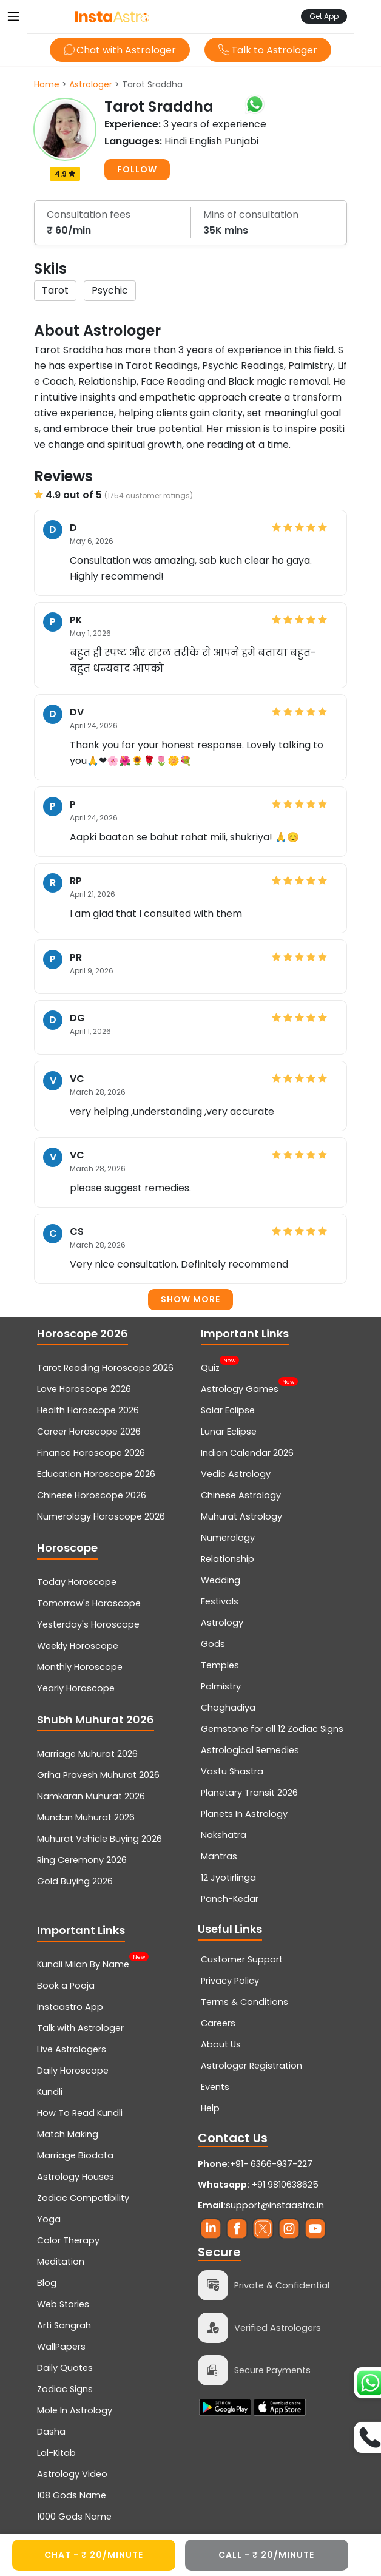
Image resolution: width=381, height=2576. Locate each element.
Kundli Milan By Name (83, 1963)
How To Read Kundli (80, 2113)
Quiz (210, 1366)
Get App (324, 16)
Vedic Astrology (236, 1474)
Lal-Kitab (56, 2453)
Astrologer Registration (251, 2066)
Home (46, 84)
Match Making (67, 2134)
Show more (190, 1299)
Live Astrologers (71, 2049)
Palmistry (221, 1686)
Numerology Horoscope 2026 (101, 1516)
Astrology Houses (75, 2177)
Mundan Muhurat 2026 (86, 1817)
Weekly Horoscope (77, 1646)
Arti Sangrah (64, 2325)
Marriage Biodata (75, 2155)
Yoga (49, 2219)
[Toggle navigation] (13, 16)
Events (215, 2087)
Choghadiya (228, 1708)
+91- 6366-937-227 (271, 2164)
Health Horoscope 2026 (88, 1410)
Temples (220, 1665)
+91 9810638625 (258, 2185)
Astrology (222, 1623)
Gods (213, 1644)
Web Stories (63, 2304)
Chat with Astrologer (120, 50)
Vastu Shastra (232, 1771)
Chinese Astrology (241, 1495)
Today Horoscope (76, 1582)
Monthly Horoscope (80, 1667)
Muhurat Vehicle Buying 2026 (99, 1839)
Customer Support (242, 1959)
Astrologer (90, 84)
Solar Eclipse (228, 1410)
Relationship (227, 1559)
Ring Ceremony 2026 (82, 1860)
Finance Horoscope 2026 (91, 1453)
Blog (46, 2283)
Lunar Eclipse (229, 1431)
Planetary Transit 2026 (249, 1793)
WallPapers (61, 2347)
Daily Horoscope (73, 2070)
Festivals (219, 1601)
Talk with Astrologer (80, 2028)
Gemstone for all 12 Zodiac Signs (272, 1729)
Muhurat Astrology (241, 1516)
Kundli (49, 2092)
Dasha (51, 2432)
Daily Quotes (65, 2368)
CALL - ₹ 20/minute (266, 2555)
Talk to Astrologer (267, 50)
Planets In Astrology (244, 1814)
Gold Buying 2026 (75, 1881)
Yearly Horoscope (76, 1688)
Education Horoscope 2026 (96, 1474)
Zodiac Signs (65, 2389)
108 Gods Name (71, 2495)
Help (210, 2108)
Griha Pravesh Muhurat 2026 (98, 1775)
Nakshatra (223, 1835)
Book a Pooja (66, 1985)
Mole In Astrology (74, 2410)
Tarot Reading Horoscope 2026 (105, 1368)
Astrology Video (72, 2474)
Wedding (220, 1580)
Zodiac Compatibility (83, 2198)
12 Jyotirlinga (228, 1877)
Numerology (228, 1538)
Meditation (60, 2262)
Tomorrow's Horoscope (89, 1603)
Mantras (219, 1856)
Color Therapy (68, 2240)
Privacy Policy (230, 1981)
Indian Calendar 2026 (247, 1453)
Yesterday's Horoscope (88, 1624)
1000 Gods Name (74, 2516)
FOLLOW (137, 169)
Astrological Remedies (250, 1750)
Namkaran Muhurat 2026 (91, 1796)
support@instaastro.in (275, 2205)
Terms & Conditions (244, 2002)
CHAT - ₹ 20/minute (93, 2555)
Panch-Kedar (229, 1899)
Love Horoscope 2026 (84, 1389)
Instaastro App (70, 2007)
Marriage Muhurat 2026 (87, 1754)
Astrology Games (239, 1388)
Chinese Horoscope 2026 (91, 1495)
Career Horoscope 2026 (89, 1431)
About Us (221, 2044)
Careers (218, 2023)
